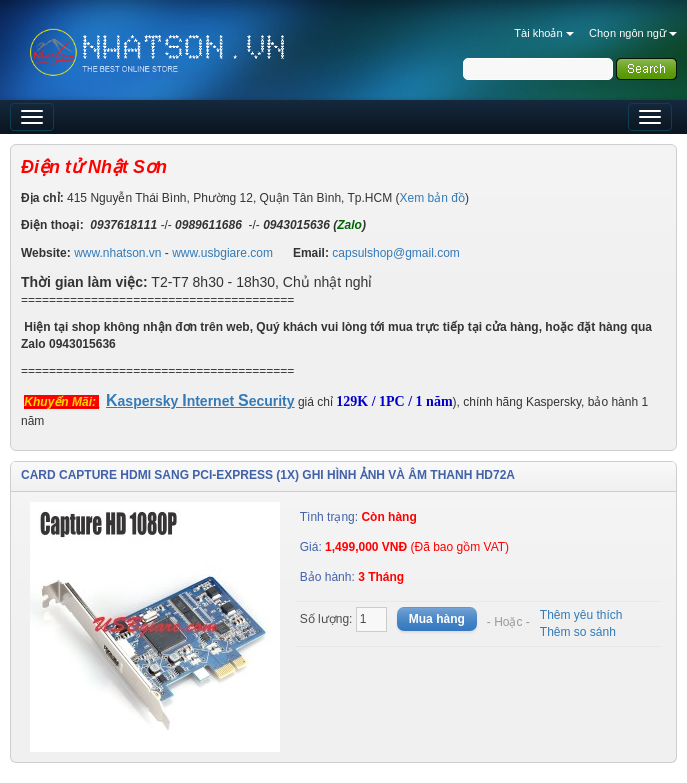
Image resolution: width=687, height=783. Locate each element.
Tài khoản (543, 33)
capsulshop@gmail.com (396, 253)
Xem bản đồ (432, 198)
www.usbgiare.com (222, 253)
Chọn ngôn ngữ (633, 33)
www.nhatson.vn (117, 253)
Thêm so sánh (578, 632)
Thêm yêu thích (581, 615)
